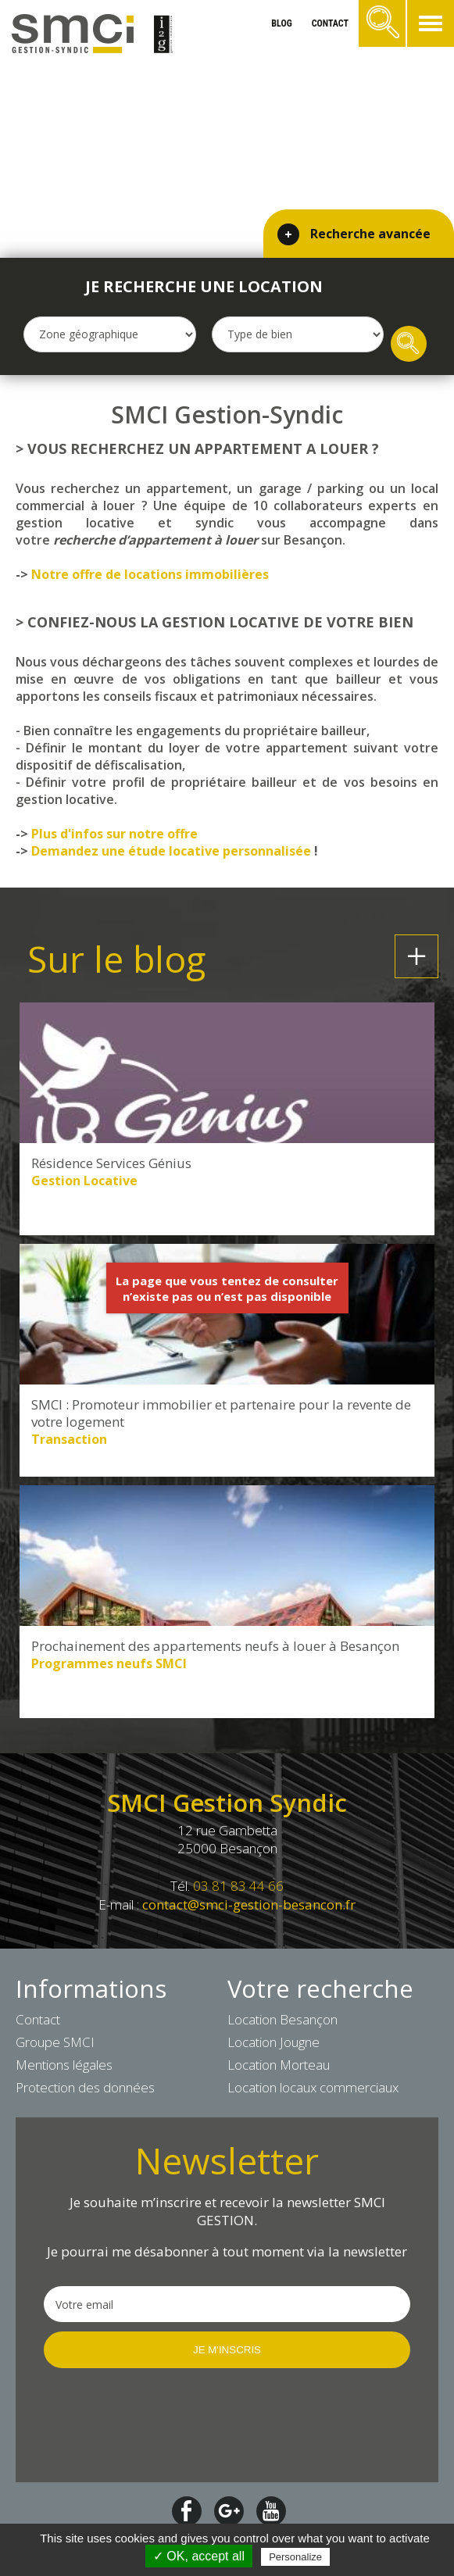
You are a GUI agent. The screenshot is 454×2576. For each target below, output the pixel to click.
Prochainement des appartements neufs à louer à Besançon (215, 1646)
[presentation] (162, 2423)
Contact (38, 2019)
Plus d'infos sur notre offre (114, 833)
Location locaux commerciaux (313, 2087)
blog (281, 23)
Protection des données (85, 2087)
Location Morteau (278, 2065)
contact (330, 23)
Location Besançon (282, 2019)
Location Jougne (273, 2042)
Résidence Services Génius (111, 1163)
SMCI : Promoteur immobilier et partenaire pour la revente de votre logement (221, 1413)
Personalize (295, 2557)
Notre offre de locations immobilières (150, 574)
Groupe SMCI (55, 2042)
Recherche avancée (370, 233)
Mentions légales (64, 2065)
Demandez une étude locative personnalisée (171, 850)
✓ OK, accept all (199, 2556)
